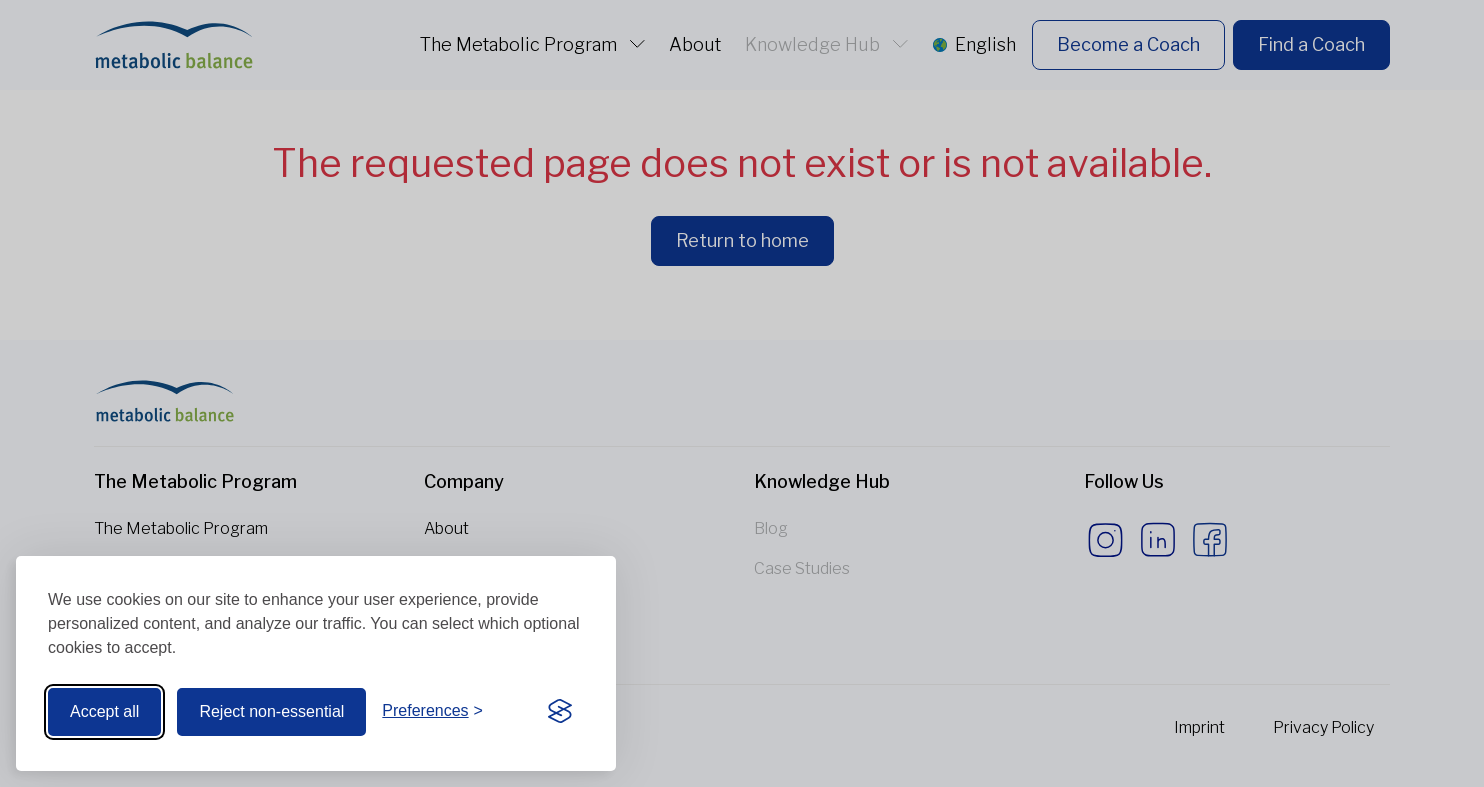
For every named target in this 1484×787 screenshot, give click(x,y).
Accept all (104, 711)
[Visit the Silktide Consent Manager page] (560, 712)
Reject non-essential (271, 711)
